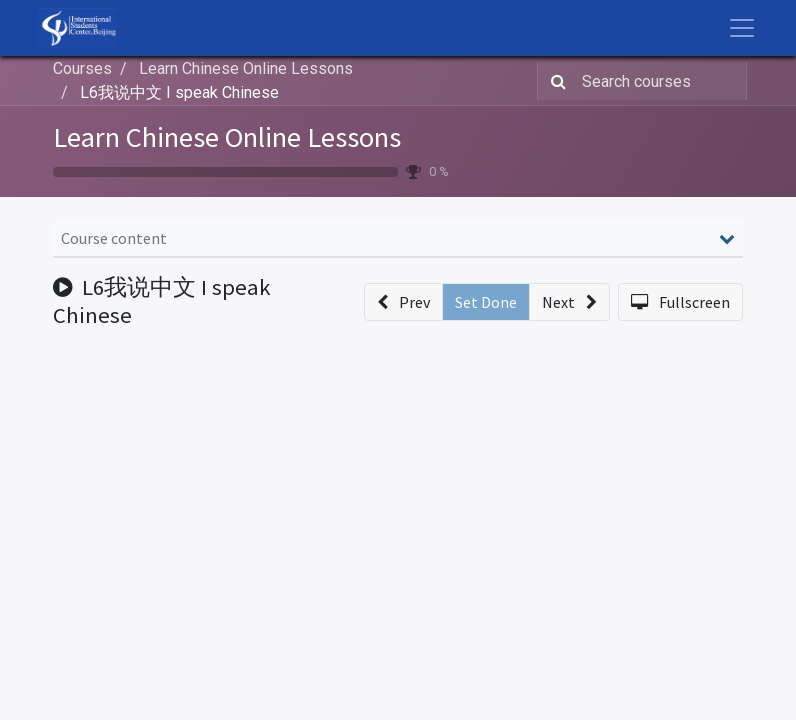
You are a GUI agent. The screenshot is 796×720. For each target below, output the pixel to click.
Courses (82, 68)
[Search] (554, 81)
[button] (403, 302)
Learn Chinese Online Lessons (227, 137)
